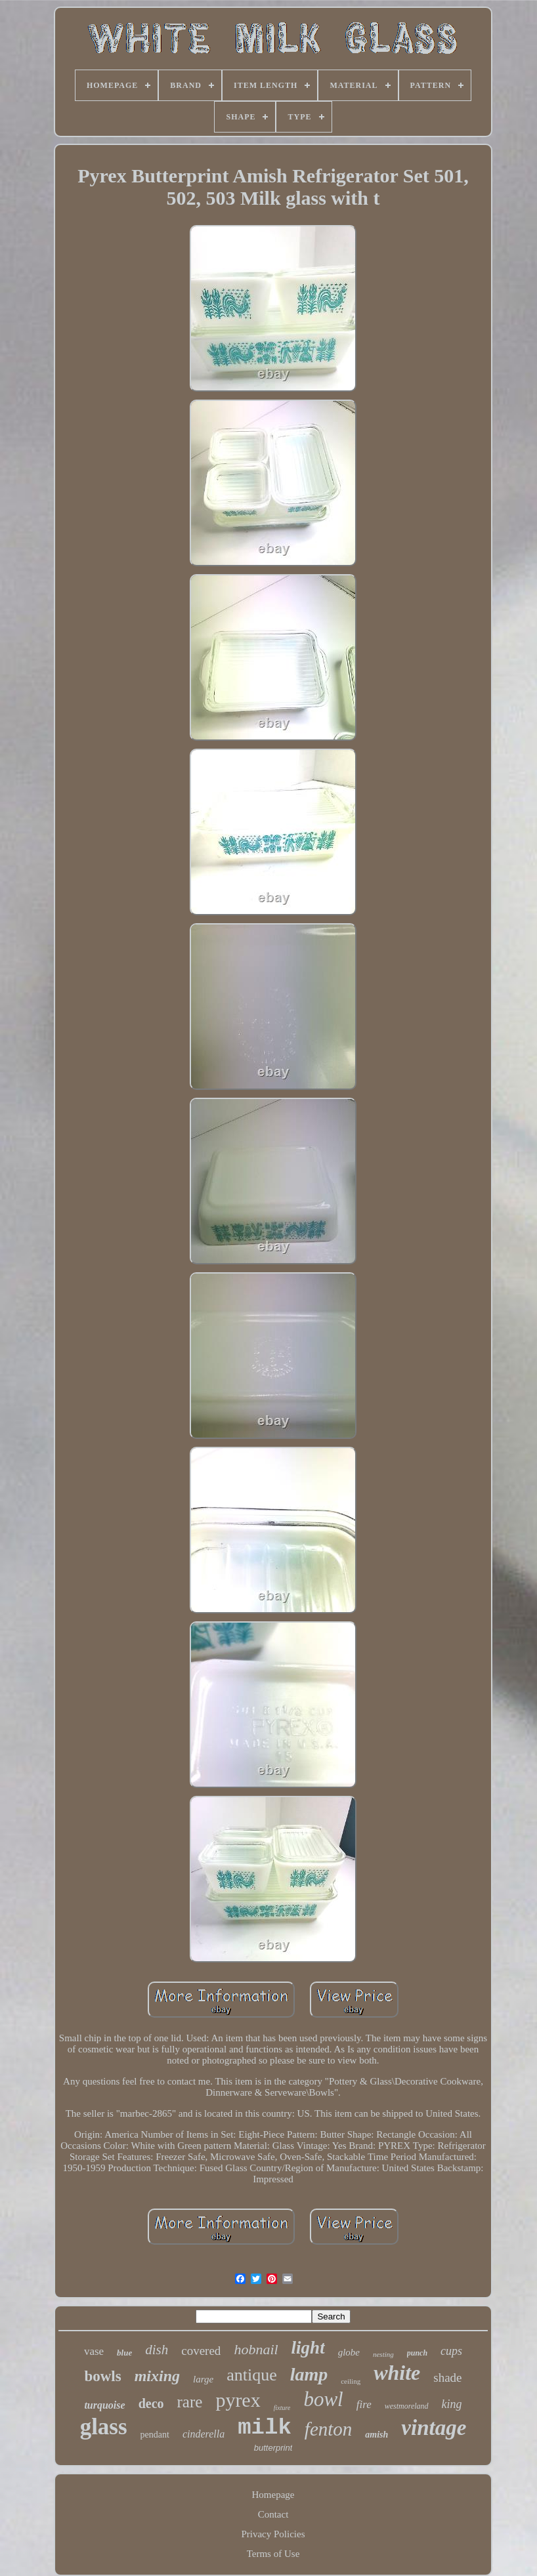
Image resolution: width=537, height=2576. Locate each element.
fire (364, 2404)
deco (151, 2403)
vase (94, 2351)
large (203, 2379)
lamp (309, 2374)
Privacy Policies (273, 2534)
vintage (433, 2428)
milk (264, 2427)
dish (156, 2350)
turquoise (104, 2405)
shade (447, 2377)
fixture (282, 2407)
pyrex (237, 2400)
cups (451, 2351)
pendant (154, 2435)
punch (417, 2353)
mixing (157, 2375)
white (397, 2372)
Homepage (273, 2494)
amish (376, 2435)
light (308, 2348)
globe (349, 2352)
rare (190, 2402)
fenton (329, 2429)
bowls (102, 2376)
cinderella (204, 2434)
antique (251, 2374)
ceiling (350, 2381)
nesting (383, 2354)
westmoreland (407, 2406)
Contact (273, 2514)
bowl (323, 2399)
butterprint (273, 2448)
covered (201, 2351)
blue (124, 2353)
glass (103, 2427)
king (452, 2404)
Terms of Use (273, 2553)
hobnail (256, 2349)
